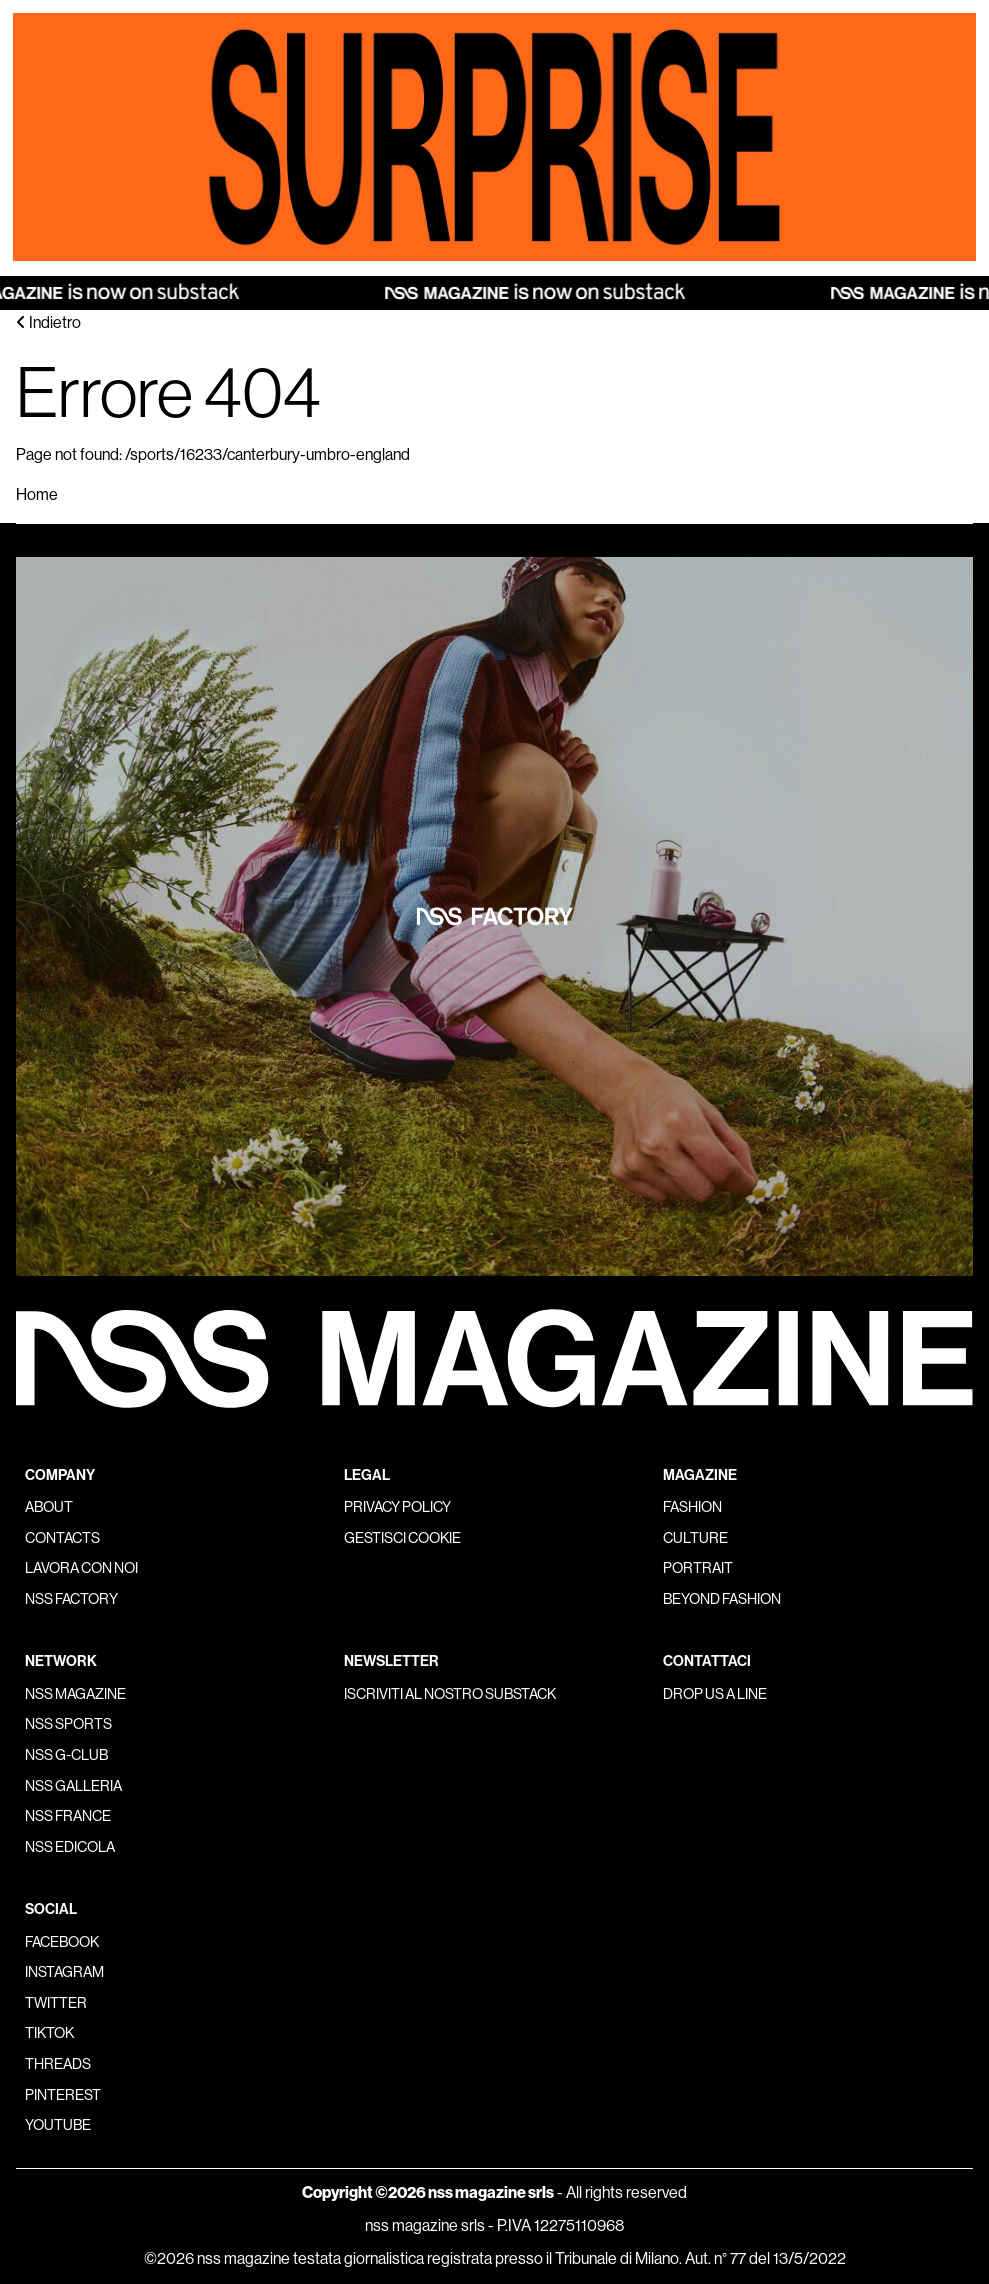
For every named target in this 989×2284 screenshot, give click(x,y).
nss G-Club (66, 1755)
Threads (58, 2064)
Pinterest (63, 2095)
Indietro (48, 322)
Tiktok (49, 2033)
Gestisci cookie (402, 1538)
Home (37, 494)
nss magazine (75, 1694)
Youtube (58, 2125)
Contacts (62, 1538)
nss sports (68, 1724)
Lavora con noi (81, 1568)
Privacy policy (397, 1507)
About (49, 1507)
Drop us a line (715, 1694)
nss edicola (70, 1847)
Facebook (62, 1942)
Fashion (692, 1507)
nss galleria (73, 1786)
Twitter (56, 2003)
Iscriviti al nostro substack (450, 1694)
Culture (695, 1538)
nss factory (71, 1599)
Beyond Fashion (722, 1599)
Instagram (64, 1972)
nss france (68, 1816)
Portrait (698, 1568)
